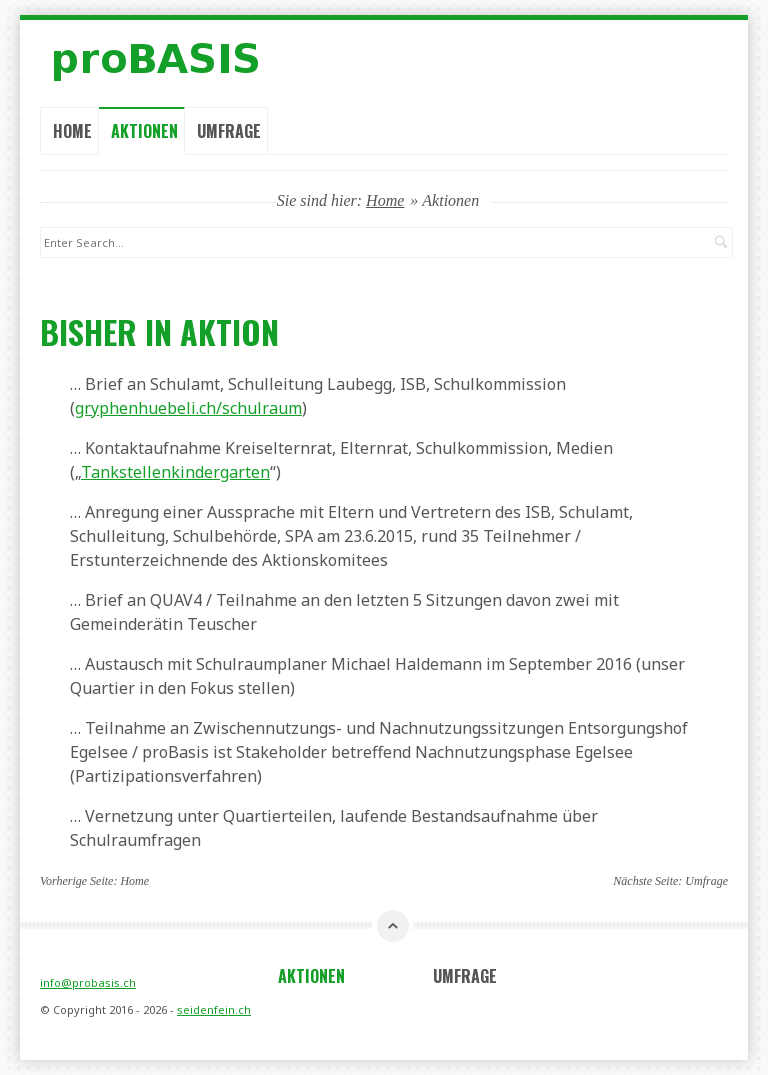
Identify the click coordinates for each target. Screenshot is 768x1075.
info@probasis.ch (88, 982)
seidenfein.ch (214, 1009)
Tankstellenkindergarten (175, 472)
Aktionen (144, 131)
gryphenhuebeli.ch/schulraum (188, 408)
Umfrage (229, 131)
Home (72, 131)
